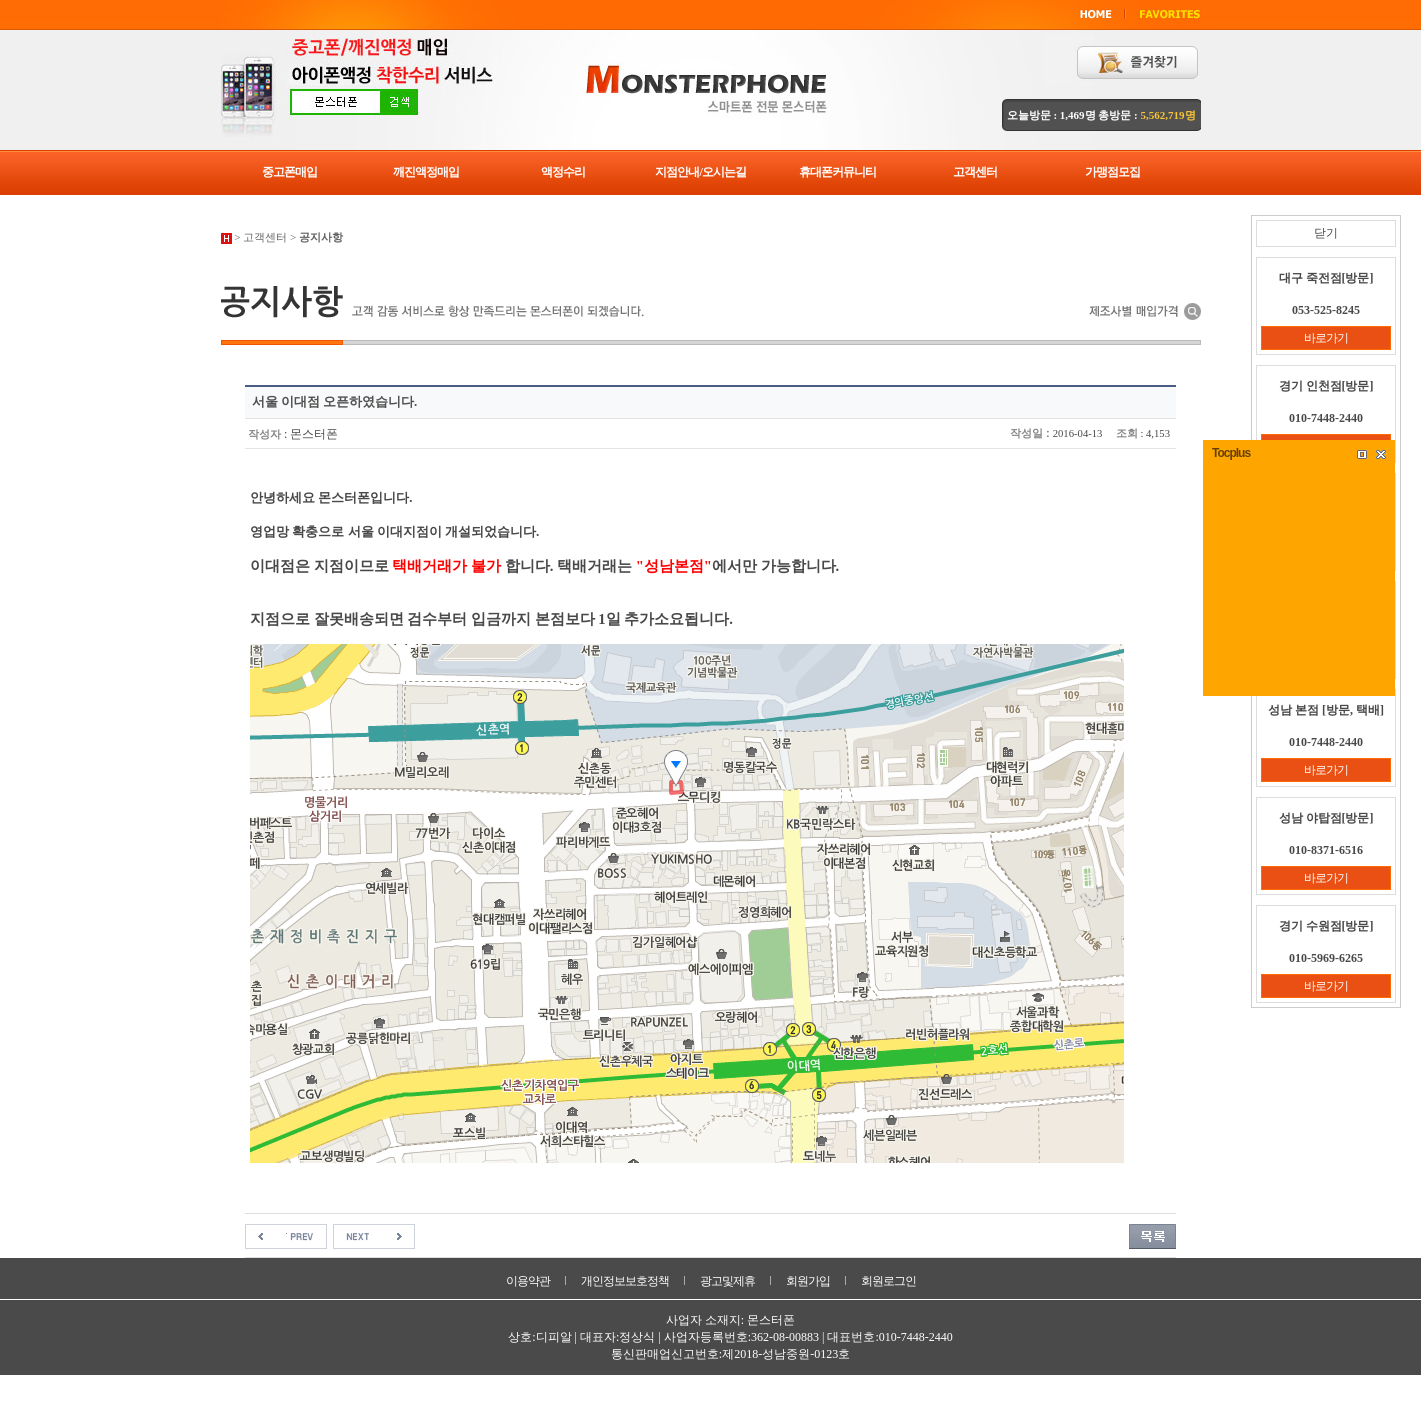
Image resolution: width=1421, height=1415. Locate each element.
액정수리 (563, 172)
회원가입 (808, 1281)
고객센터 (975, 172)
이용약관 (528, 1281)
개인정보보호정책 (625, 1281)
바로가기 (1326, 338)
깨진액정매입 (426, 172)
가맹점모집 (1112, 172)
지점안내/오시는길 (700, 172)
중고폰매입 (289, 172)
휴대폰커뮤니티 (837, 172)
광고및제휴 (727, 1281)
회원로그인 (888, 1281)
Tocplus (1231, 453)
